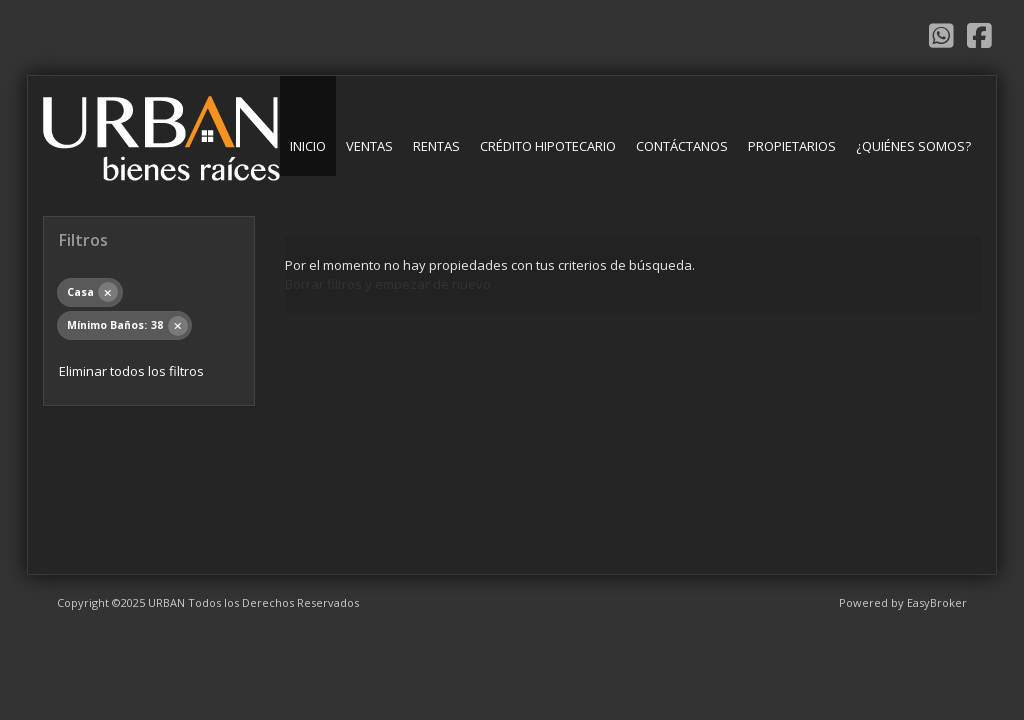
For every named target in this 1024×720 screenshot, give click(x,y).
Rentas (436, 146)
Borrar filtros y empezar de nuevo (388, 284)
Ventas (369, 146)
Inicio (308, 146)
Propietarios (792, 146)
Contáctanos (682, 146)
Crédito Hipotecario (548, 146)
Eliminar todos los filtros (131, 371)
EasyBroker (937, 602)
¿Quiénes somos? (913, 146)
